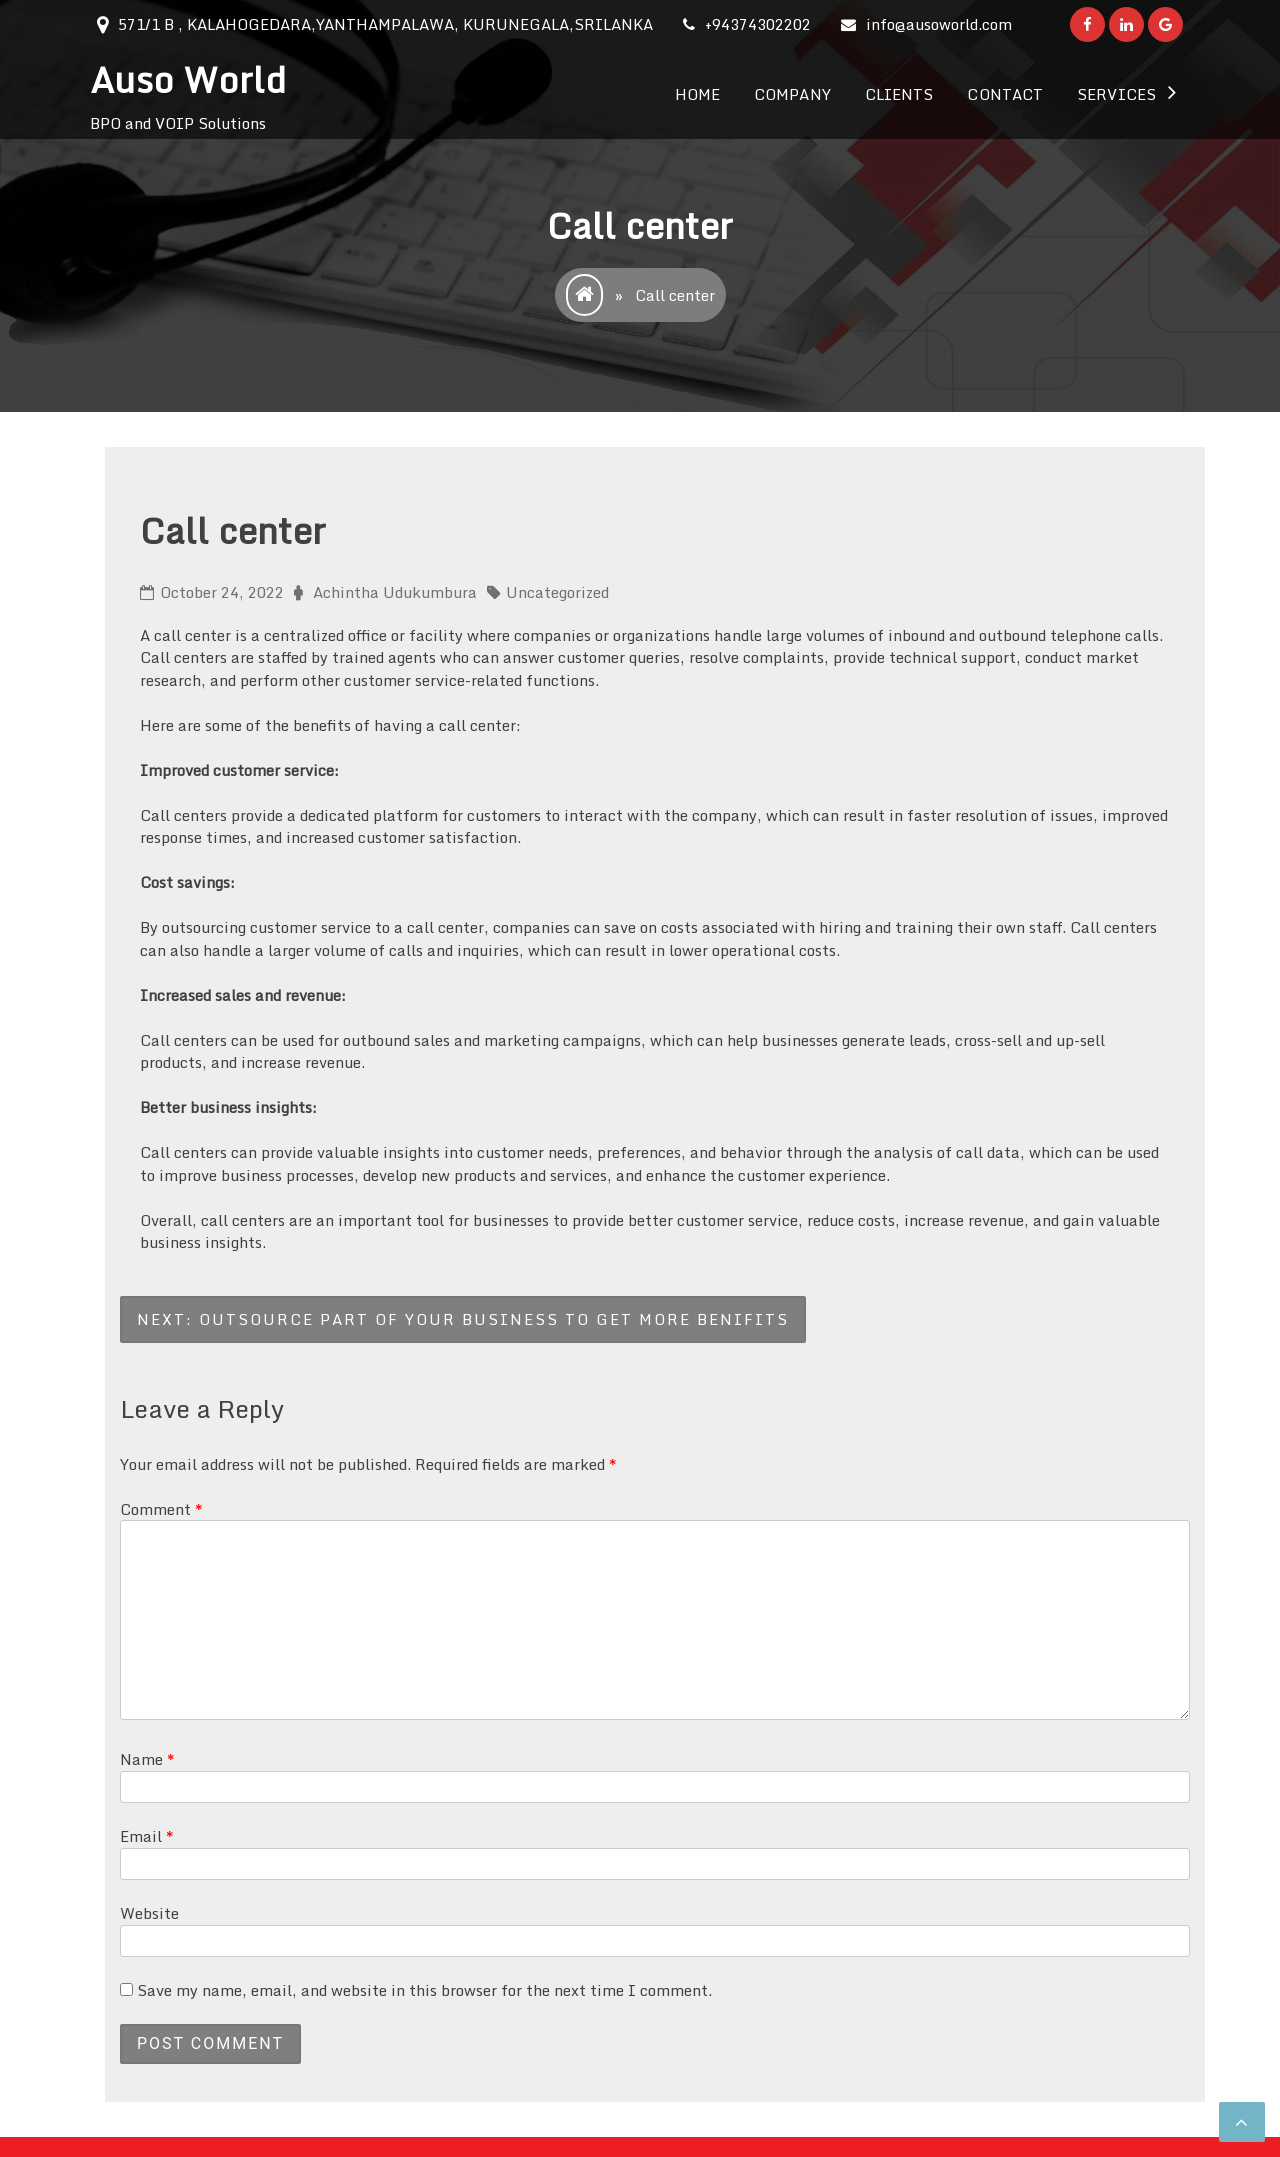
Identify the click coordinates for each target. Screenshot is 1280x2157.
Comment (161, 1509)
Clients (899, 94)
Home (697, 94)
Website (149, 1913)
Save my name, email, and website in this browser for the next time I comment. (424, 1990)
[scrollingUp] (1242, 2122)
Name (147, 1759)
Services (1116, 94)
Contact (1005, 94)
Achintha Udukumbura (395, 592)
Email (147, 1836)
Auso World (188, 79)
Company (792, 94)
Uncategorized (557, 592)
